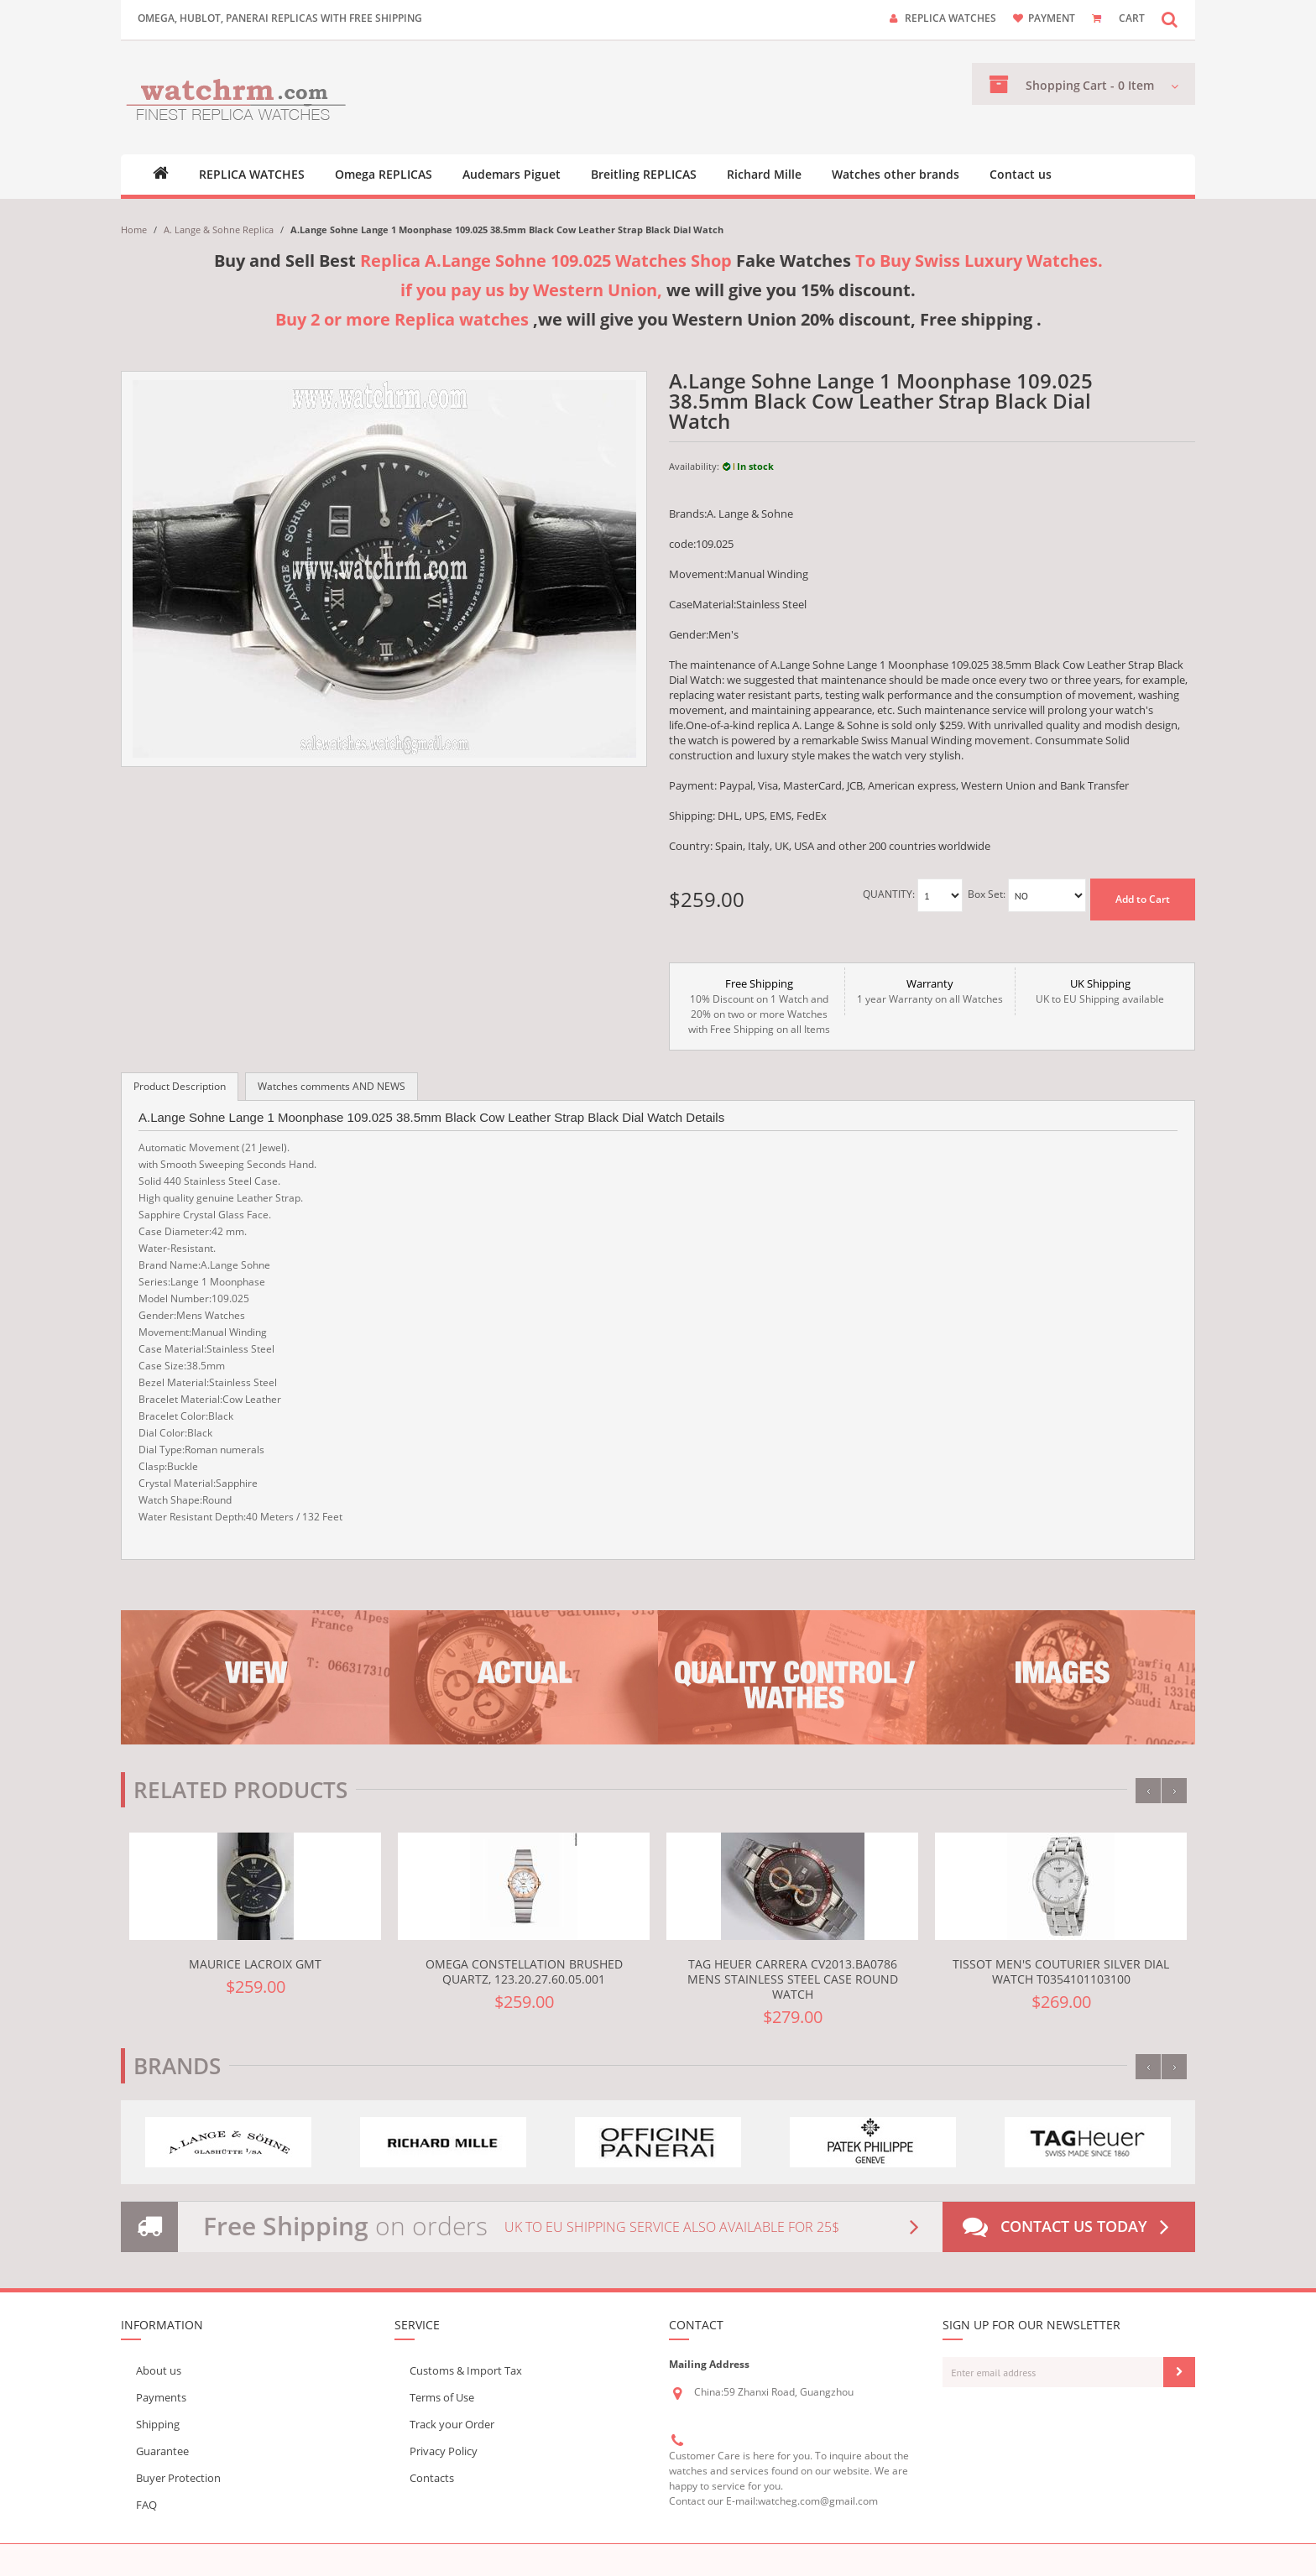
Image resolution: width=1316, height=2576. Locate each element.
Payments (161, 2397)
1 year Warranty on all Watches (930, 991)
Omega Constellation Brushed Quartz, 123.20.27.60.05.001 (524, 1971)
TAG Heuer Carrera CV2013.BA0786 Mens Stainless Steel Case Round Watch (792, 1979)
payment (1051, 18)
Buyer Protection (178, 2477)
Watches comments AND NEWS (331, 1086)
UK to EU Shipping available (1100, 991)
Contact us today (1069, 2227)
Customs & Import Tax (466, 2370)
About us (158, 2370)
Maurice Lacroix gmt (255, 1964)
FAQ (146, 2504)
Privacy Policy (444, 2451)
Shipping (158, 2424)
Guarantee (162, 2451)
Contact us (1021, 174)
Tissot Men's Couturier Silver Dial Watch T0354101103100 (1061, 1971)
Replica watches (950, 18)
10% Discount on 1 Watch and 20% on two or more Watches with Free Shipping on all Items (759, 1006)
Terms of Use (442, 2397)
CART (1132, 18)
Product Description (179, 1086)
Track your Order (452, 2424)
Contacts (432, 2477)
